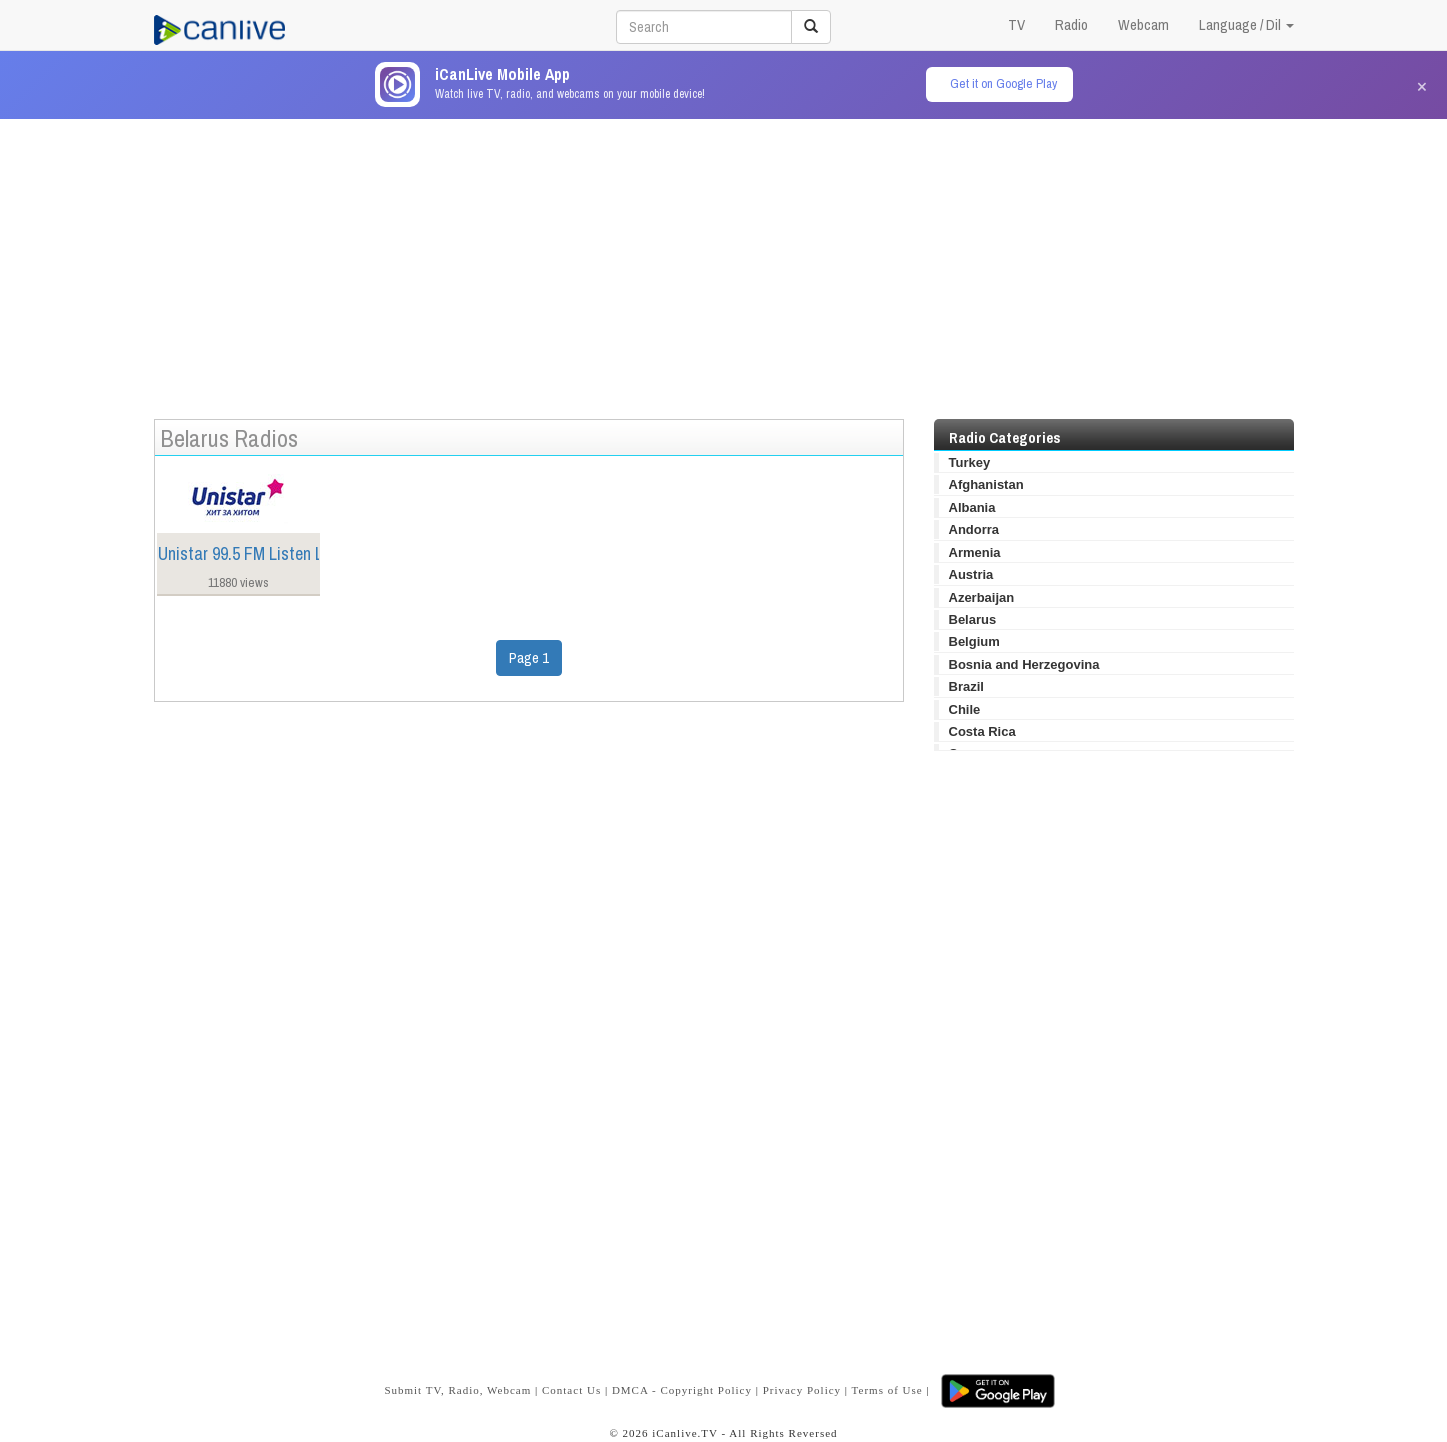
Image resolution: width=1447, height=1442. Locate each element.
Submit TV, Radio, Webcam (457, 1390)
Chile (965, 709)
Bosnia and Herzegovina (1024, 664)
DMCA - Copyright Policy (682, 1390)
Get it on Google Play (1003, 83)
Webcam (1143, 24)
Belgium (974, 641)
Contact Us (571, 1390)
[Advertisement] (724, 259)
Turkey (970, 462)
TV (1016, 24)
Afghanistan (986, 484)
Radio (1071, 24)
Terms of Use (887, 1390)
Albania (972, 507)
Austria (971, 574)
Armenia (975, 552)
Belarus (973, 619)
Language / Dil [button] (1246, 24)
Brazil (966, 686)
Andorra (974, 529)
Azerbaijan (982, 597)
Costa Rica (982, 731)
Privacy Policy (802, 1390)
